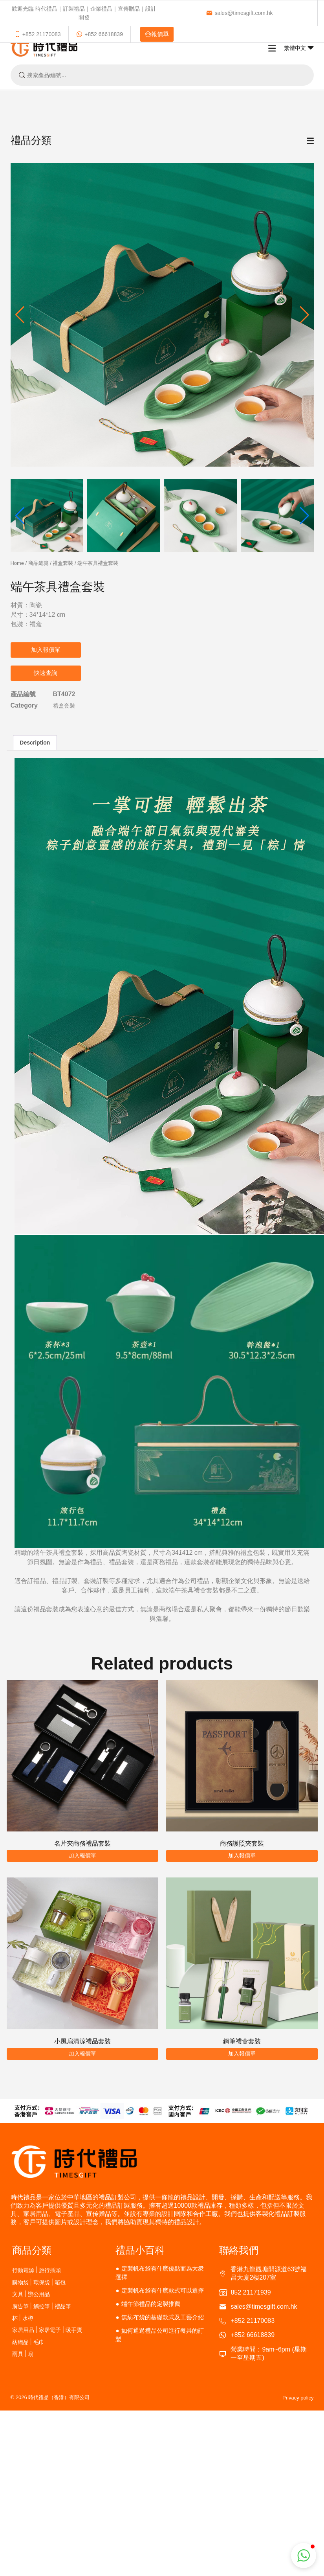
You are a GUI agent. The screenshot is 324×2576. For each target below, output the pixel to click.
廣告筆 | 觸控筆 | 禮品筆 (41, 2306)
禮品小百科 (140, 2250)
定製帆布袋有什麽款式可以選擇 (162, 2290)
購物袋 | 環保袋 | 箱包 (39, 2282)
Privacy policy (297, 2398)
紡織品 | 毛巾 (28, 2342)
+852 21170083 (37, 34)
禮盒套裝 (63, 563)
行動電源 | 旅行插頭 (36, 2270)
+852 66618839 (99, 34)
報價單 (157, 34)
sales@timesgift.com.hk (239, 13)
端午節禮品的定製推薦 (150, 2303)
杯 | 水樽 (22, 2318)
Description (35, 742)
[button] (304, 315)
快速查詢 (45, 672)
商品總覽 (38, 563)
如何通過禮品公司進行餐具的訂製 (159, 2334)
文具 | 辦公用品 (31, 2294)
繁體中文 (299, 48)
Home (17, 563)
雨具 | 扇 (22, 2353)
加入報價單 (45, 649)
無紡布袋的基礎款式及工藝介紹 (162, 2317)
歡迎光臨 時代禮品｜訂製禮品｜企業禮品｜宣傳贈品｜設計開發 (84, 13)
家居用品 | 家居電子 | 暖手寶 (47, 2329)
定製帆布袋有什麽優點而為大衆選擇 (159, 2272)
